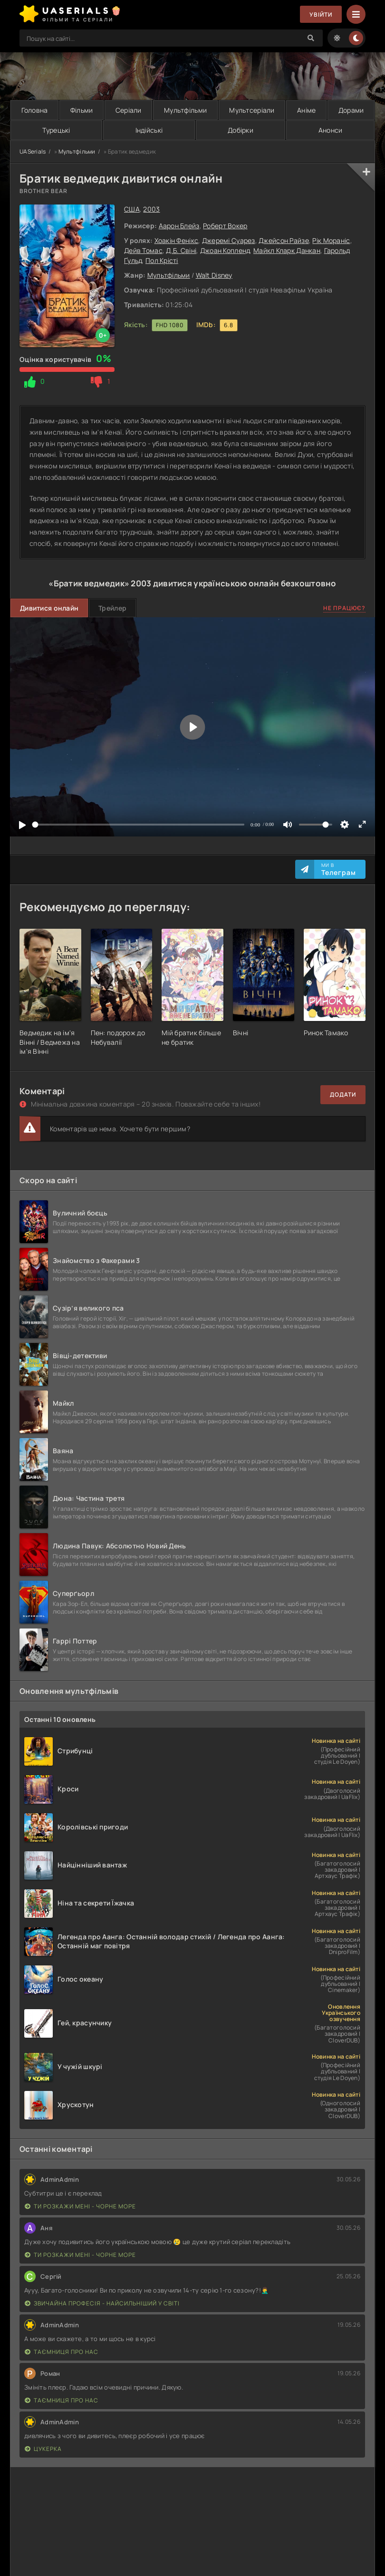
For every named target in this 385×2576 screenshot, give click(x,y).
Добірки (240, 130)
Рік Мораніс (331, 240)
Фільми (81, 110)
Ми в (338, 869)
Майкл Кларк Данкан (286, 250)
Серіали (129, 110)
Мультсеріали (251, 110)
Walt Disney (214, 275)
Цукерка (43, 2449)
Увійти (320, 14)
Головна (34, 110)
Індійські (149, 130)
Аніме (306, 110)
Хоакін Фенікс (176, 240)
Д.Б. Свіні (181, 250)
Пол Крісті (161, 260)
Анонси (330, 130)
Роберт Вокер (225, 225)
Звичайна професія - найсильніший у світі (102, 2303)
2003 (151, 209)
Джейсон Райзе (284, 240)
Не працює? (344, 608)
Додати (343, 1094)
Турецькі (56, 130)
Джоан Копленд (225, 250)
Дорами (351, 110)
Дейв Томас (143, 250)
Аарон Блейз (179, 225)
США (132, 209)
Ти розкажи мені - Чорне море (80, 2206)
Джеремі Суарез (228, 240)
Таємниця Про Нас (61, 2352)
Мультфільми (185, 110)
